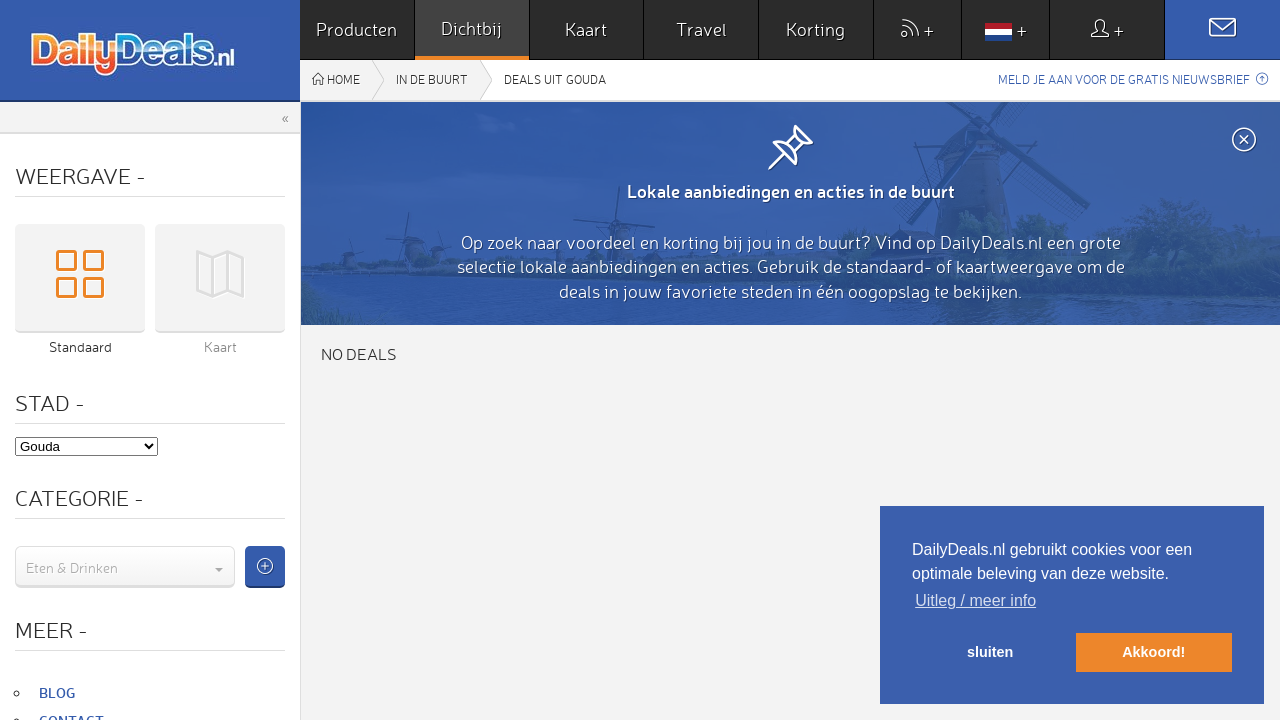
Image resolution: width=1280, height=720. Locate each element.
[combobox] (125, 567)
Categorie (79, 497)
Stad (50, 402)
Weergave (80, 175)
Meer (51, 629)
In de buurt (432, 79)
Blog (57, 692)
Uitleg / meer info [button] (975, 600)
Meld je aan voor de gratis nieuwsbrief (1133, 79)
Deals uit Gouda (555, 79)
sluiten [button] (990, 652)
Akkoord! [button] (1153, 652)
